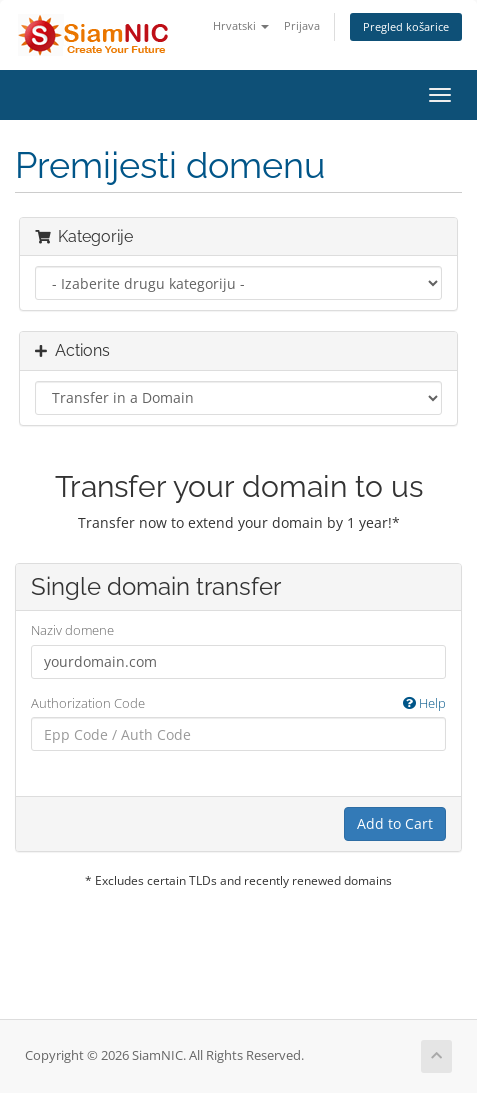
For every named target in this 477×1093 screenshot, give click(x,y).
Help (424, 703)
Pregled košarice (406, 26)
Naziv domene (72, 630)
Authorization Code (238, 703)
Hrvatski (241, 25)
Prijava (302, 25)
